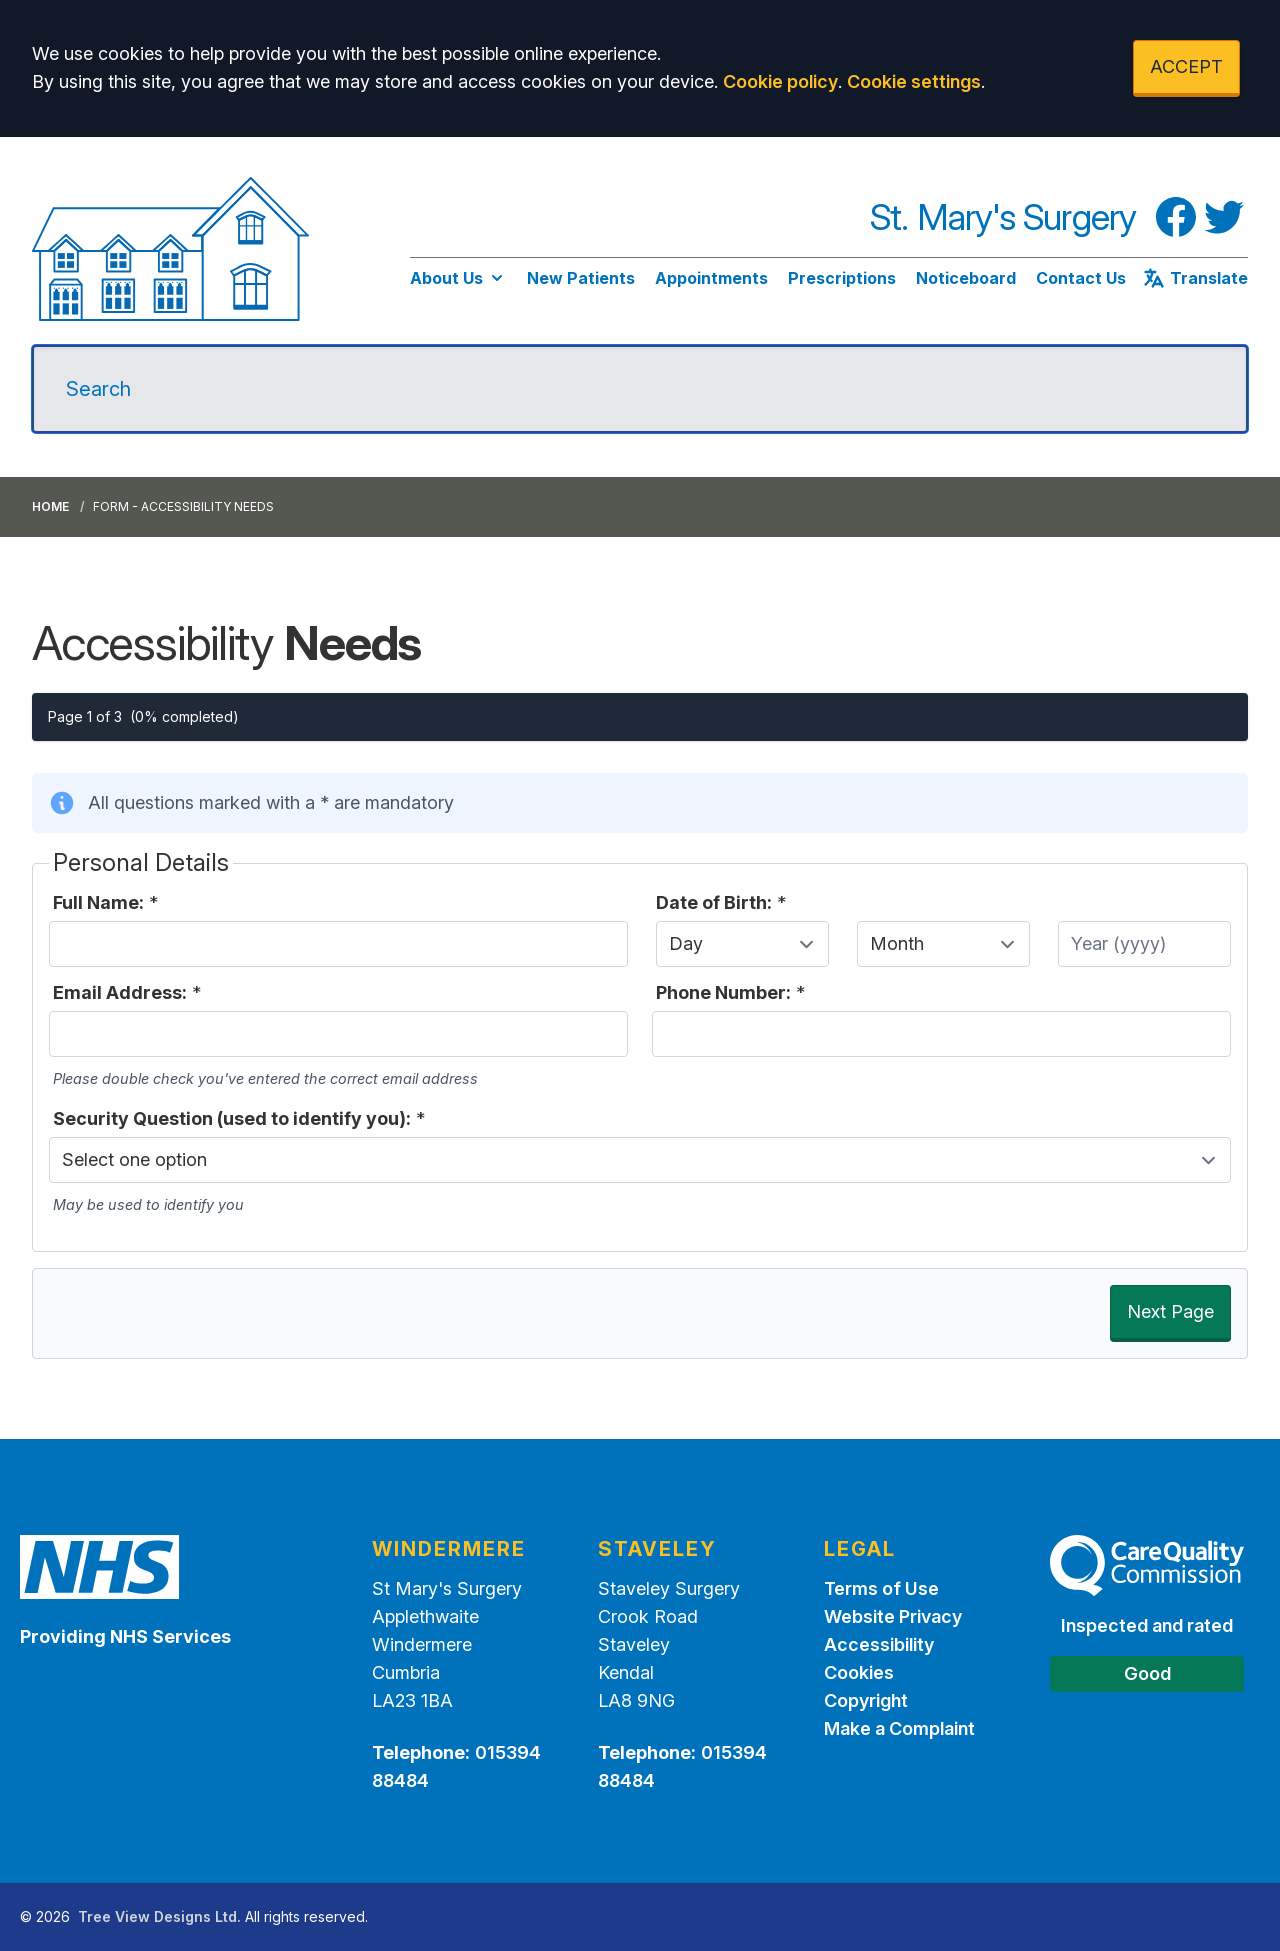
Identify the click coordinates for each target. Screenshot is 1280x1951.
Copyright (866, 1700)
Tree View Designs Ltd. (159, 1916)
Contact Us (1081, 278)
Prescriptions (842, 278)
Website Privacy (893, 1616)
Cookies (859, 1672)
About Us (458, 278)
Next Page (1170, 1311)
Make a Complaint (899, 1728)
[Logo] (170, 249)
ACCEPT (1186, 66)
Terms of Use (881, 1588)
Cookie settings (914, 81)
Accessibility (879, 1644)
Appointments (711, 278)
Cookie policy (780, 81)
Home (50, 506)
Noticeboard (966, 278)
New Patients (581, 278)
